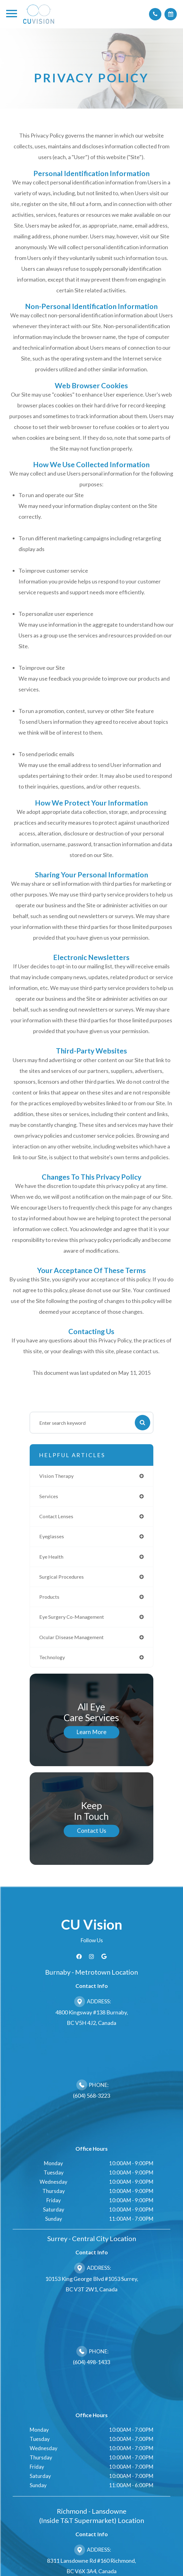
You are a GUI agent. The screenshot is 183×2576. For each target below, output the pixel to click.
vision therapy (56, 1476)
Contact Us (91, 1830)
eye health (51, 1557)
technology (52, 1657)
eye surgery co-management (71, 1617)
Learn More (91, 1732)
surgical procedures (61, 1577)
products (49, 1597)
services (48, 1496)
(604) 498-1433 (91, 2362)
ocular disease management (71, 1637)
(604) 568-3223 (91, 2095)
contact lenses (56, 1516)
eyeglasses (51, 1536)
